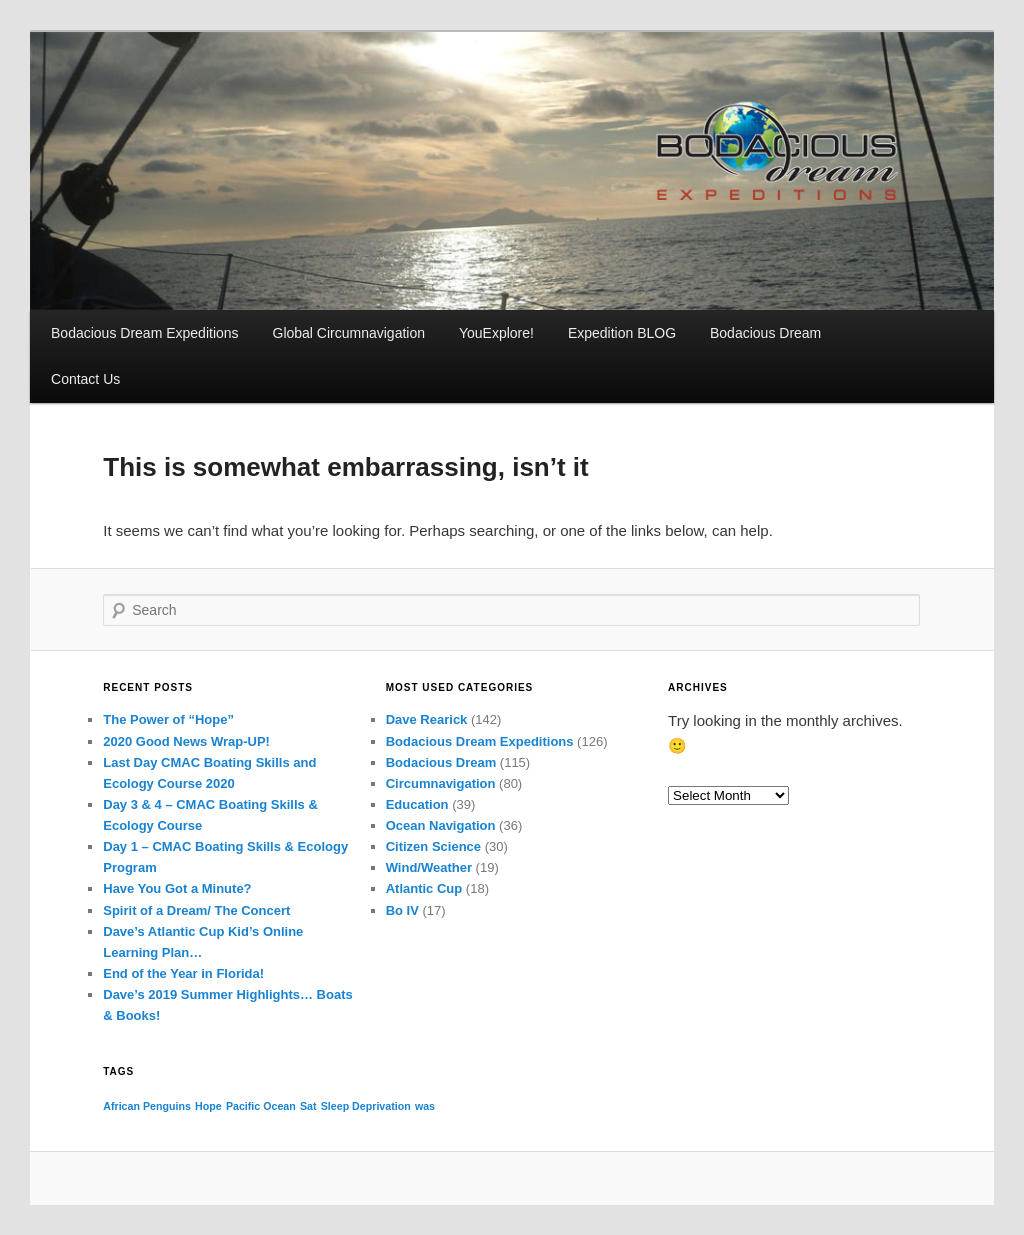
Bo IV (402, 910)
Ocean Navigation (441, 825)
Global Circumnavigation (349, 333)
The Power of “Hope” (168, 719)
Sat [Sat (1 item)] (308, 1106)
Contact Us (85, 379)
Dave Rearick (427, 719)
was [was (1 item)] (425, 1106)
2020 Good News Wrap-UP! (186, 741)
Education (417, 804)
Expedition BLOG (622, 333)
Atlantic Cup (424, 888)
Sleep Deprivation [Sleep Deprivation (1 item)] (366, 1106)
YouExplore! (496, 333)
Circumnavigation (441, 783)
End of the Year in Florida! (183, 973)
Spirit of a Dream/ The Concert (196, 910)
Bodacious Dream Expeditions (145, 333)
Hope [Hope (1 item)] (208, 1106)
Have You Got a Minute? (177, 888)
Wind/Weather (429, 867)
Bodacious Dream (765, 333)
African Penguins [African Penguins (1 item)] (147, 1106)
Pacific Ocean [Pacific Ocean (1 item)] (261, 1106)
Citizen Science (433, 846)
